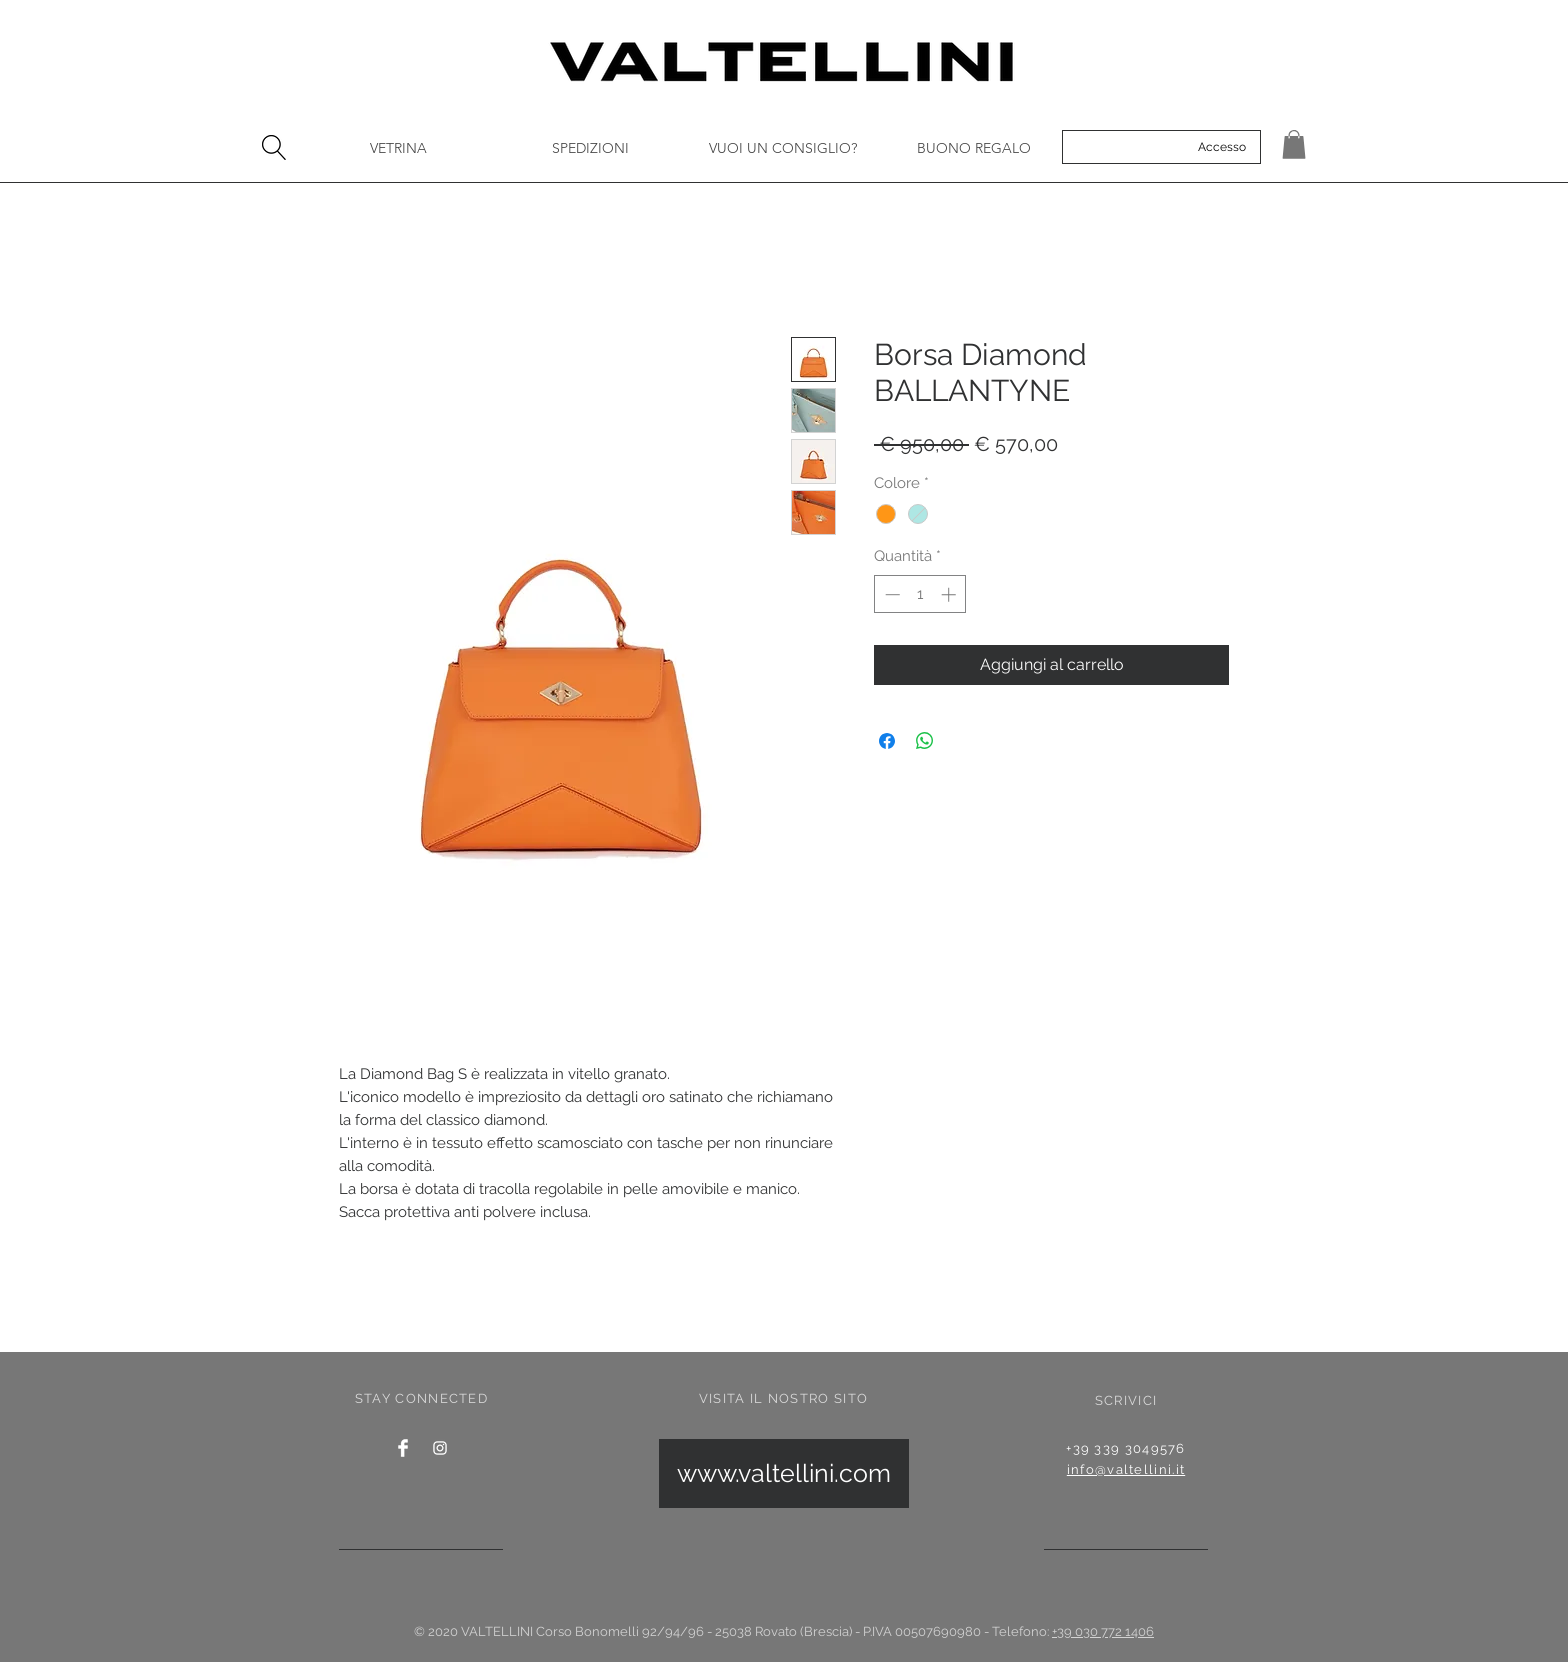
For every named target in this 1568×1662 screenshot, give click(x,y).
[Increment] (950, 594)
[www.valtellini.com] (784, 1473)
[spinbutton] (920, 594)
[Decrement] (890, 594)
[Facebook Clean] (403, 1448)
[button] (1294, 144)
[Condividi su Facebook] (887, 741)
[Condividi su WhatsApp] (925, 741)
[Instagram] (440, 1448)
